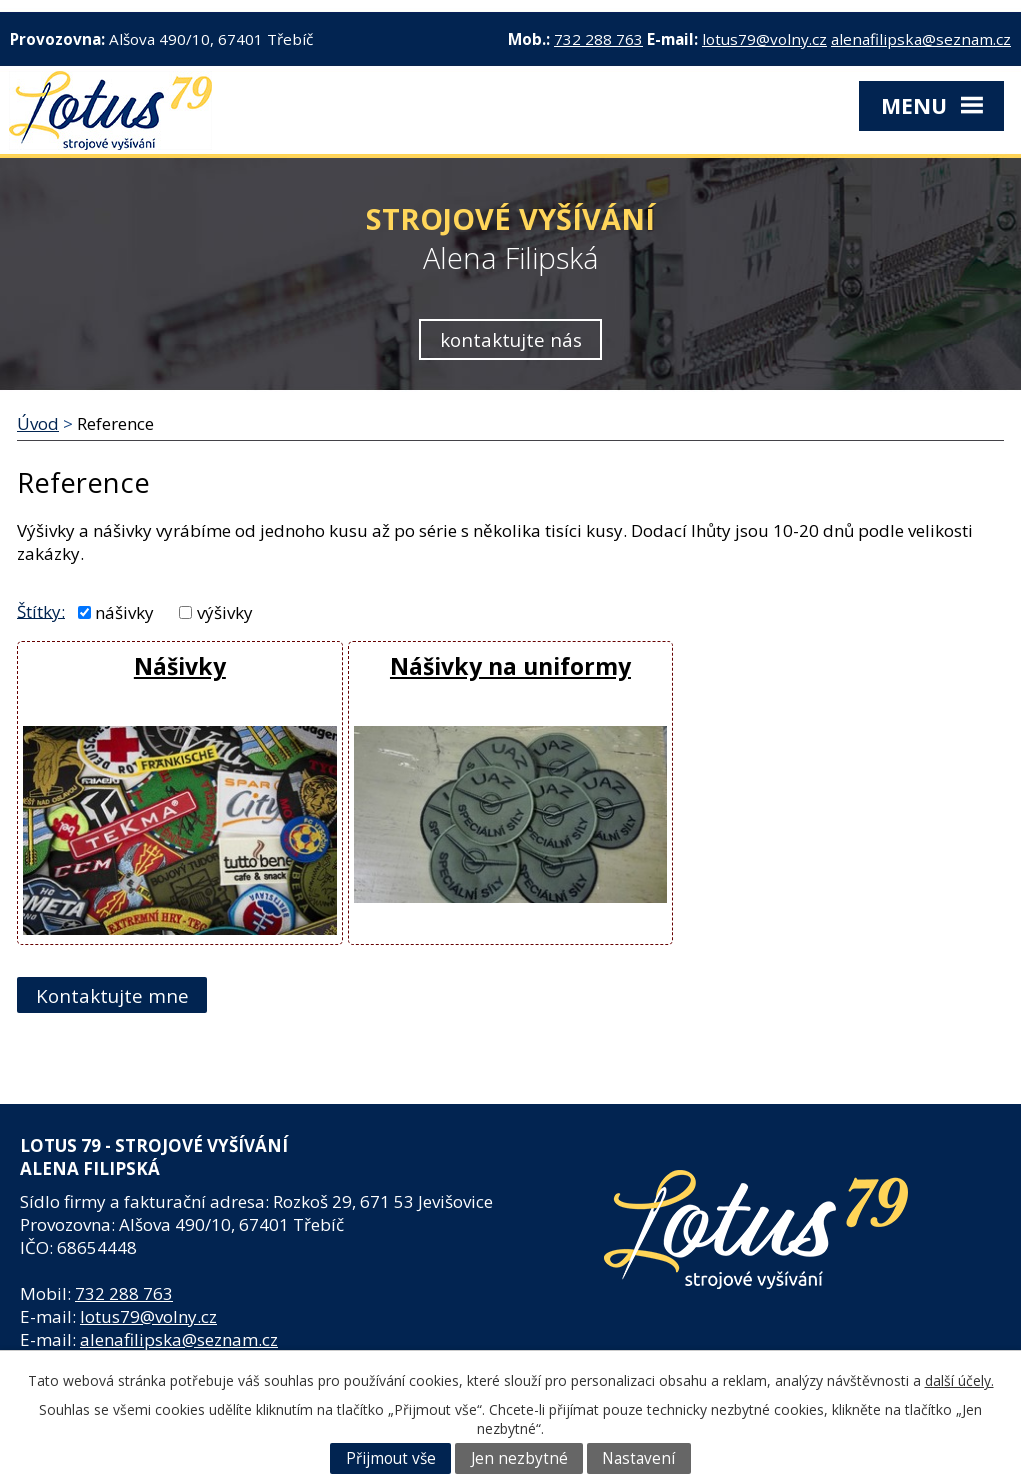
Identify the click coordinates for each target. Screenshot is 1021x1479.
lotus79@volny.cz (764, 39)
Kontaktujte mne (112, 995)
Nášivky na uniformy (510, 666)
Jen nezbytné (519, 1458)
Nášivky (180, 666)
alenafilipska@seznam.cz (921, 39)
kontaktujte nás (511, 339)
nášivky (124, 612)
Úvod (38, 423)
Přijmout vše (391, 1458)
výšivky (225, 612)
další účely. (959, 1380)
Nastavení (638, 1458)
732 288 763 (598, 39)
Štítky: (41, 610)
